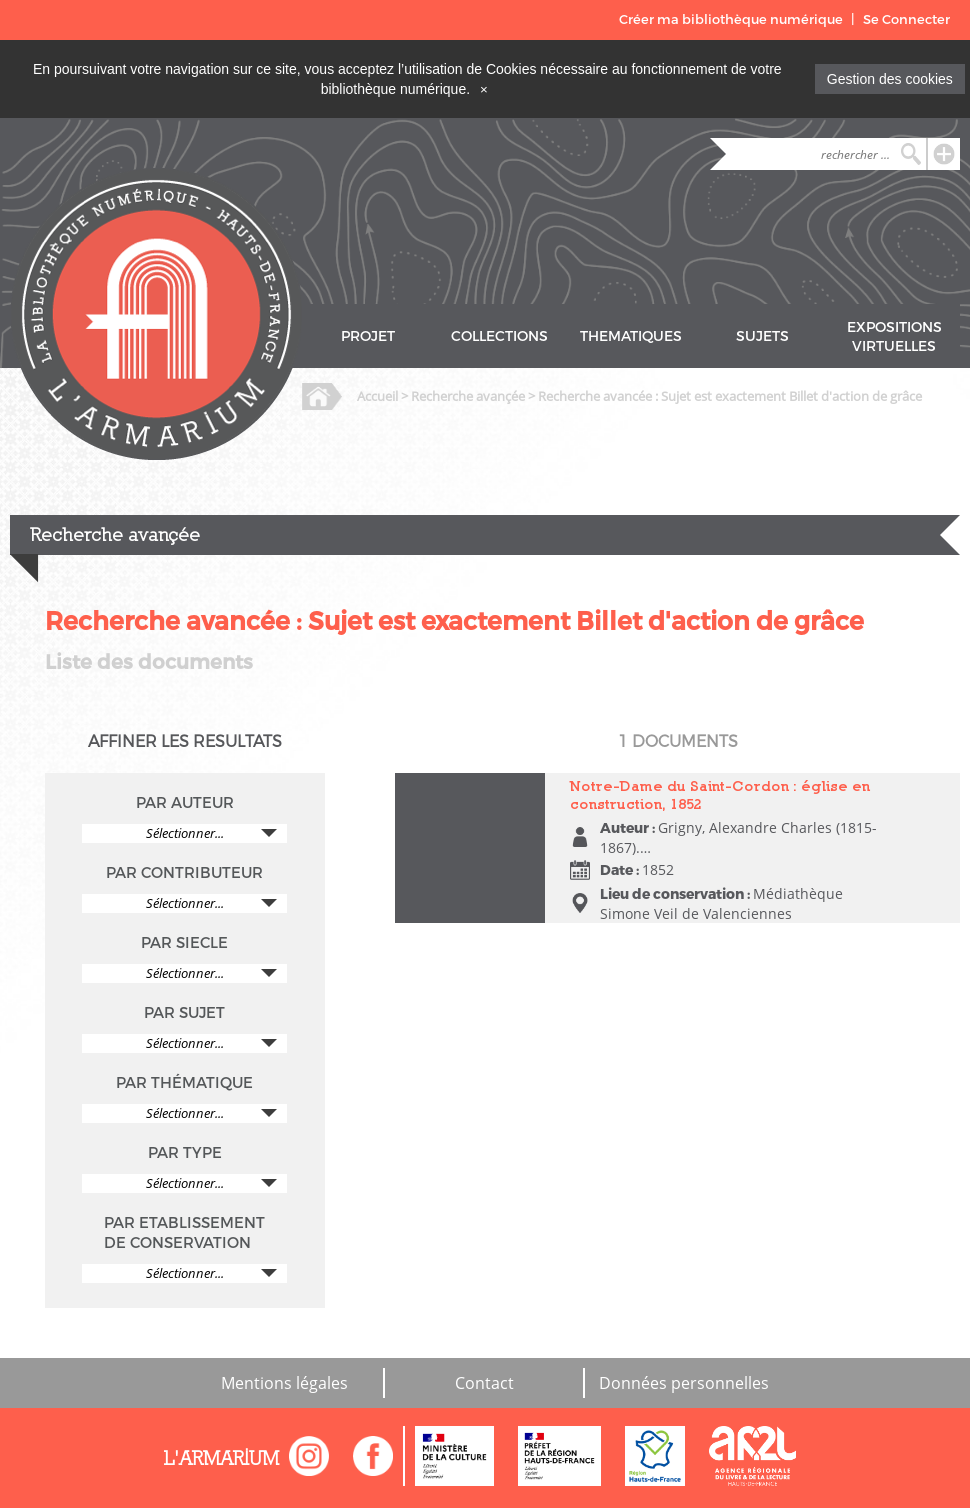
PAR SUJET (184, 1013)
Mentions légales (284, 1383)
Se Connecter (906, 19)
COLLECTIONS (499, 336)
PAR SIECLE (184, 943)
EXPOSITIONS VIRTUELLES (894, 337)
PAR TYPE (185, 1153)
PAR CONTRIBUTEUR (184, 873)
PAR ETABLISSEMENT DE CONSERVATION (184, 1233)
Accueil (377, 396)
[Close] (484, 89)
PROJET (368, 336)
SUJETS (762, 336)
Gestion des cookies (890, 79)
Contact (484, 1383)
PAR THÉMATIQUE (184, 1083)
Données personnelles (684, 1383)
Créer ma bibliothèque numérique (731, 19)
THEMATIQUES (631, 336)
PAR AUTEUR (185, 803)
